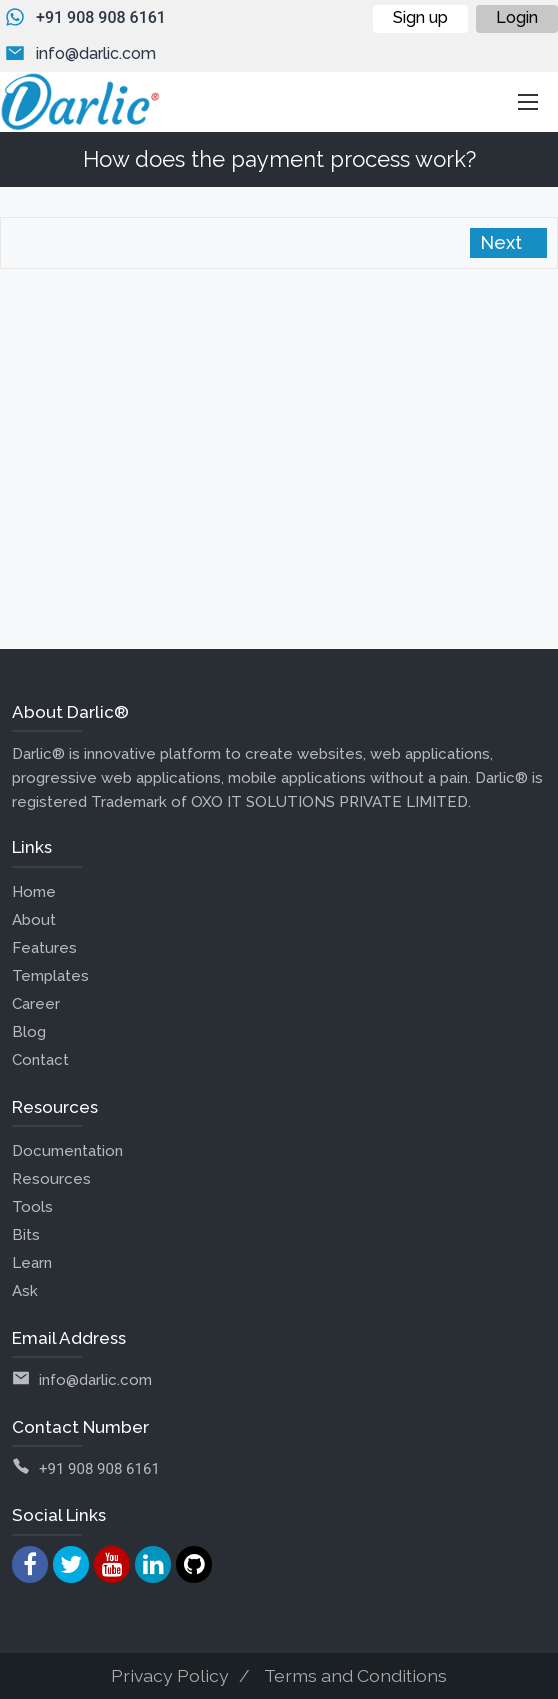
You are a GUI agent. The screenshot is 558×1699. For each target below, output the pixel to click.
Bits (26, 1235)
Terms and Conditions (355, 1675)
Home (34, 892)
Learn (32, 1263)
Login (517, 17)
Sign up (420, 17)
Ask (25, 1291)
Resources (51, 1179)
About (34, 920)
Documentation (67, 1151)
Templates (50, 976)
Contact (40, 1060)
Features (44, 948)
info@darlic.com (96, 53)
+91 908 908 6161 (101, 17)
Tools (32, 1207)
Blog (29, 1032)
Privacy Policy (170, 1675)
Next (503, 242)
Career (36, 1004)
